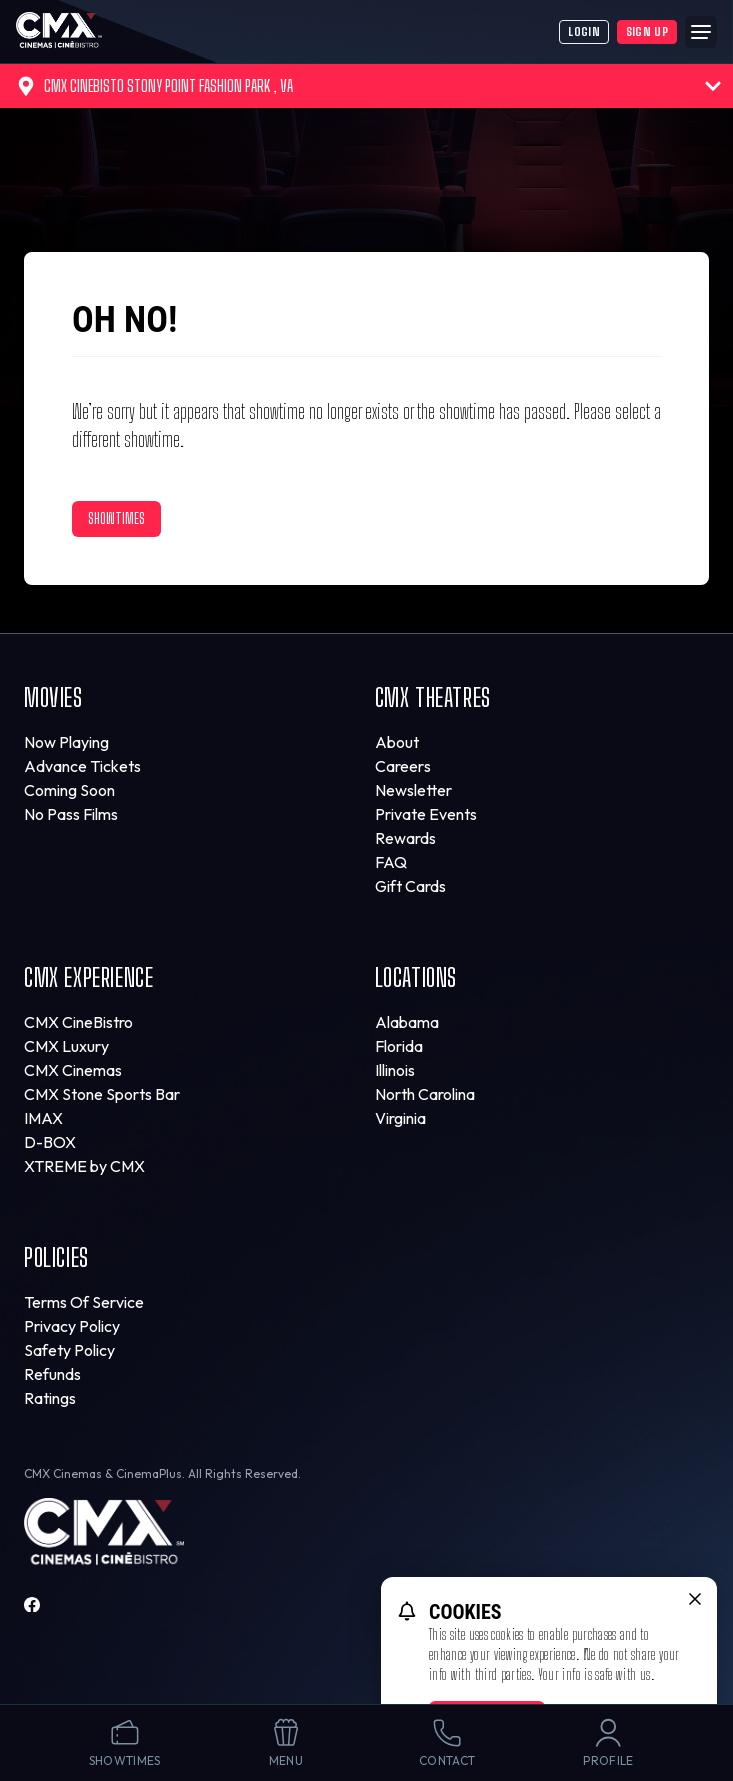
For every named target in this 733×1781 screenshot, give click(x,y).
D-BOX (50, 1142)
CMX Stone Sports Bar (102, 1094)
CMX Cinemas (73, 1070)
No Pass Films (71, 814)
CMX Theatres (433, 697)
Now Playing (66, 742)
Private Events (426, 814)
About (397, 742)
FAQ (391, 862)
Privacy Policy (72, 1326)
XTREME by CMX (84, 1166)
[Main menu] (701, 32)
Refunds (52, 1374)
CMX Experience (88, 977)
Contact (447, 1742)
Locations (416, 977)
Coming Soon (69, 790)
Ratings (50, 1398)
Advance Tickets (82, 766)
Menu (286, 1742)
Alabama (407, 1022)
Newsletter (413, 790)
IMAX (43, 1118)
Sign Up (647, 31)
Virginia (400, 1118)
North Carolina (425, 1094)
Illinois (395, 1070)
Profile (608, 1742)
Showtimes (116, 518)
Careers (403, 766)
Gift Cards (410, 886)
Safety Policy (69, 1350)
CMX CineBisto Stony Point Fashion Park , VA (368, 86)
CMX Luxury (66, 1046)
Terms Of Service (84, 1302)
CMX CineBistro (78, 1022)
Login (584, 31)
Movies (53, 697)
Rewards (405, 838)
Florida (399, 1046)
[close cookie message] (695, 1599)
